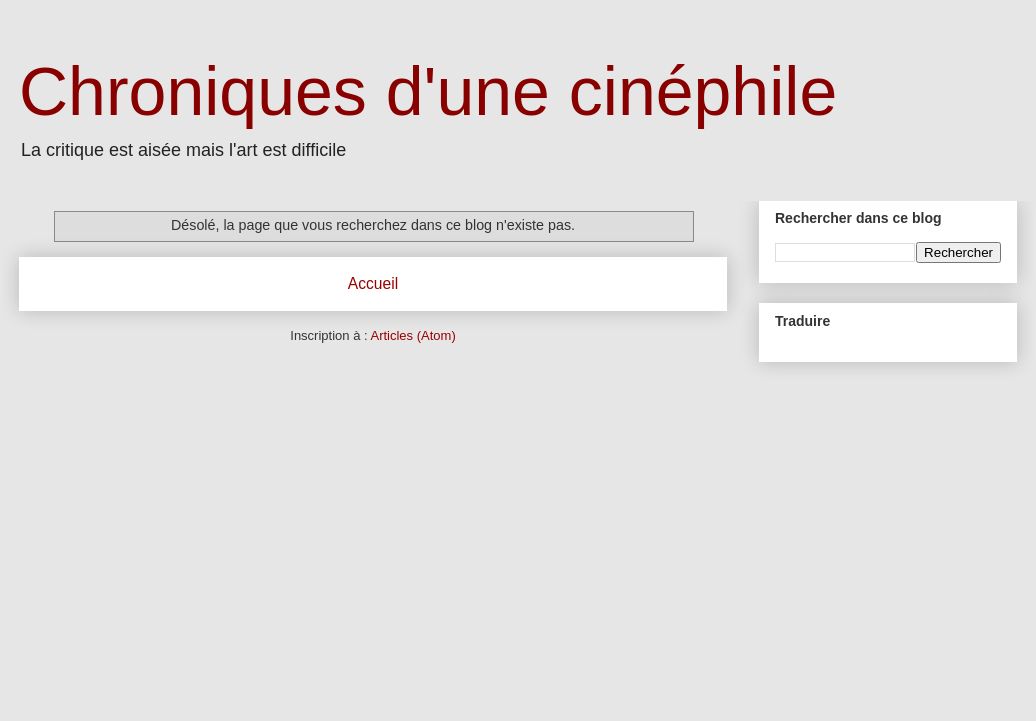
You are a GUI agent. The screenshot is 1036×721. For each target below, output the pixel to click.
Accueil (373, 283)
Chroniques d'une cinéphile (428, 91)
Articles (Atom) (412, 335)
